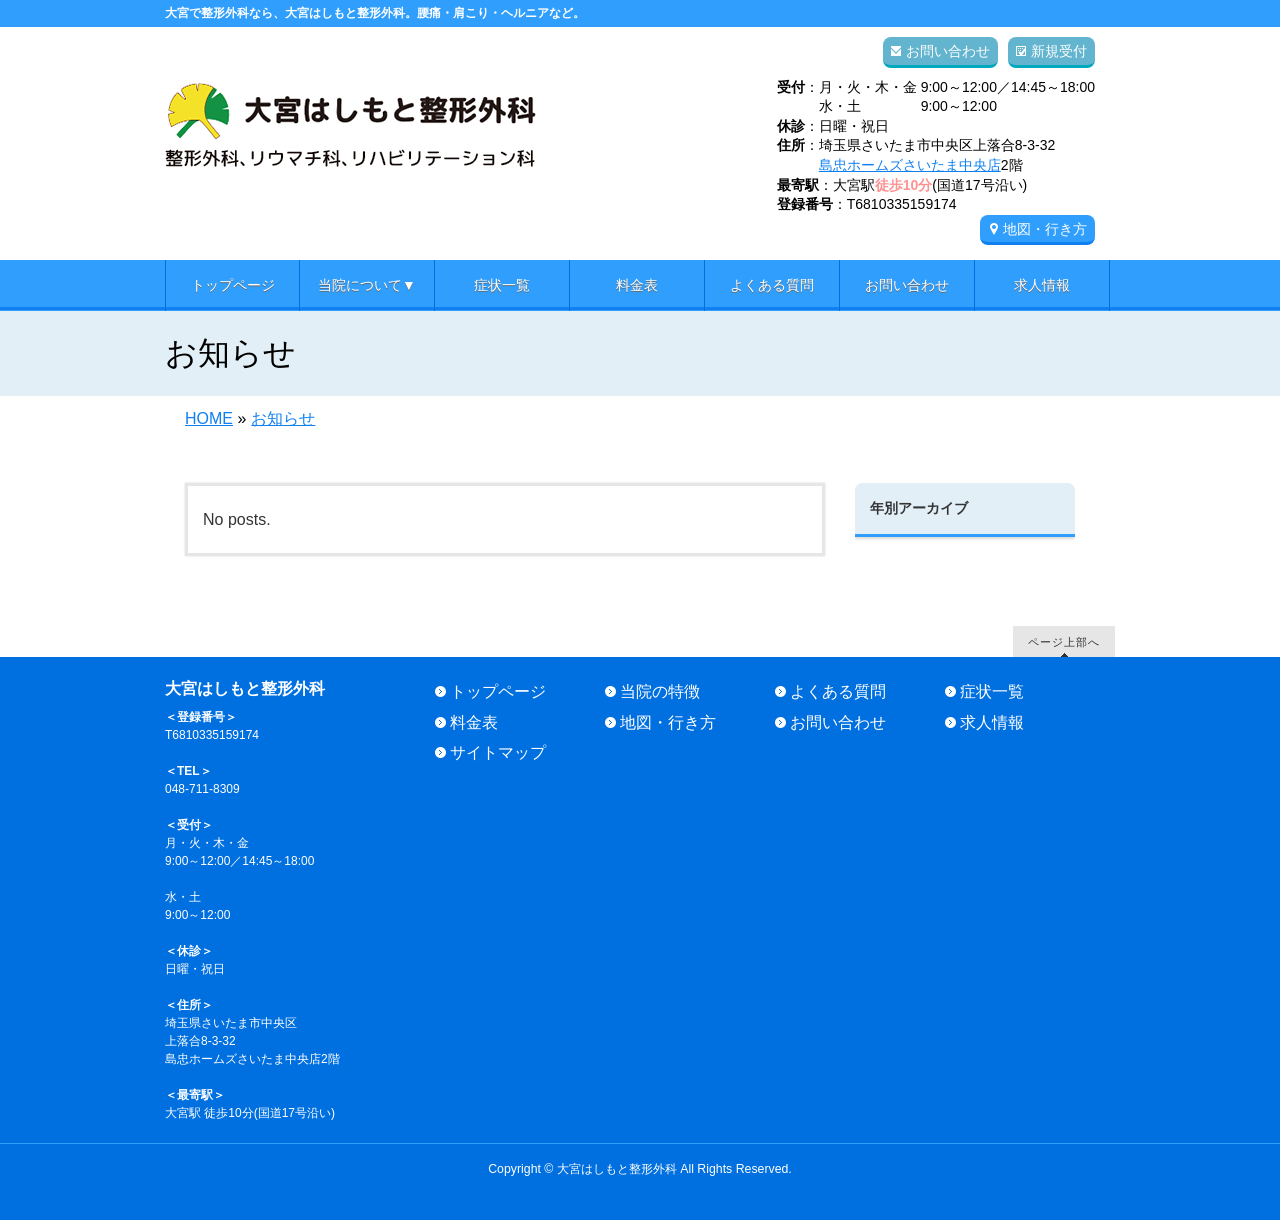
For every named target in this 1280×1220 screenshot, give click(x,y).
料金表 (474, 722)
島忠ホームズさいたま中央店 (910, 165)
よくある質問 (838, 691)
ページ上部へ (1064, 641)
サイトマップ (498, 752)
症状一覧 (992, 691)
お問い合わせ (948, 51)
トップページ (498, 691)
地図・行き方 (1045, 229)
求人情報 (992, 722)
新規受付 (1059, 51)
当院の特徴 (660, 691)
